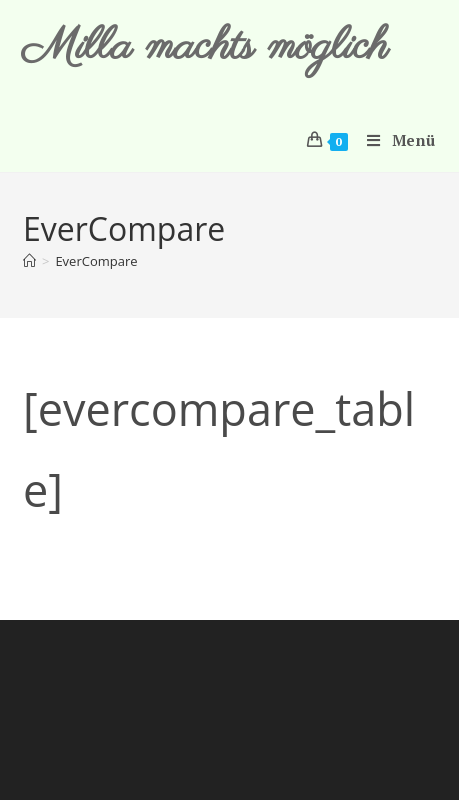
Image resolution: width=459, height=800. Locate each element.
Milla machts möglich (205, 47)
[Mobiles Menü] (394, 140)
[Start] (29, 261)
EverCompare (96, 261)
